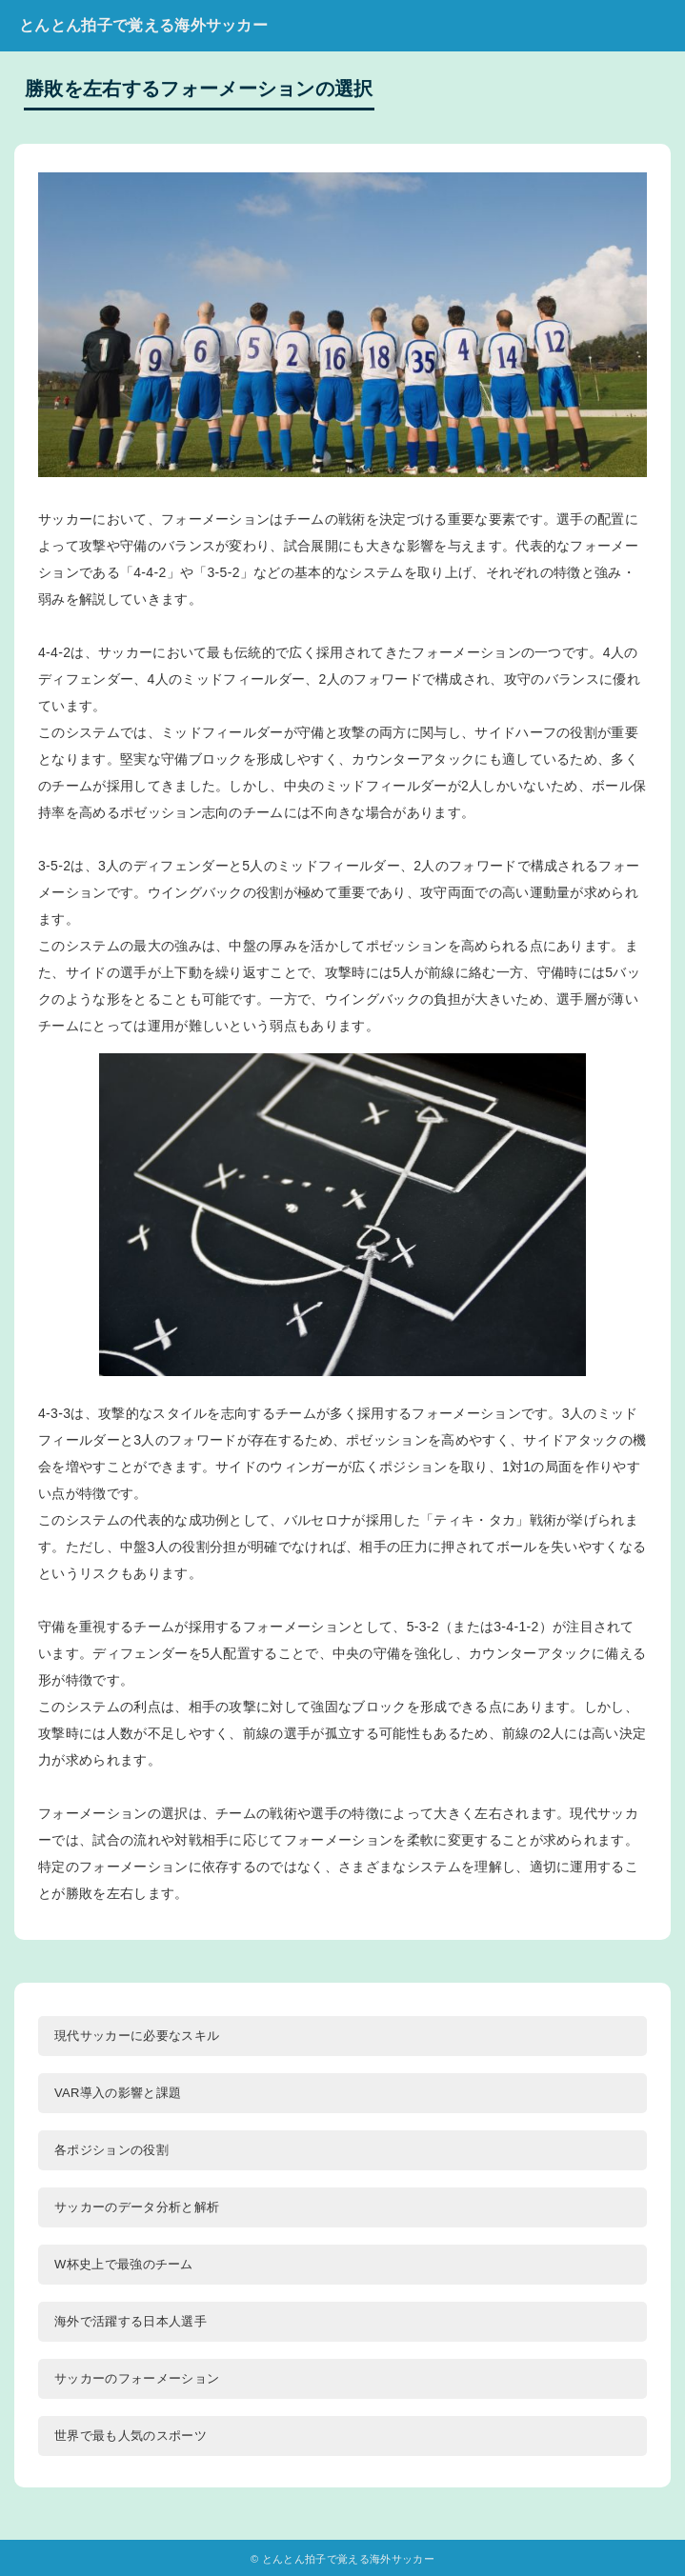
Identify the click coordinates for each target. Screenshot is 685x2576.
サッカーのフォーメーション (136, 2378)
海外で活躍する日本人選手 (130, 2321)
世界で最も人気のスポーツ (130, 2435)
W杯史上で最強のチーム (123, 2264)
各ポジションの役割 (111, 2150)
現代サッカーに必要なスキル (136, 2035)
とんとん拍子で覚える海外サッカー (143, 25)
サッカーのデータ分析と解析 (136, 2207)
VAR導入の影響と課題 (117, 2093)
